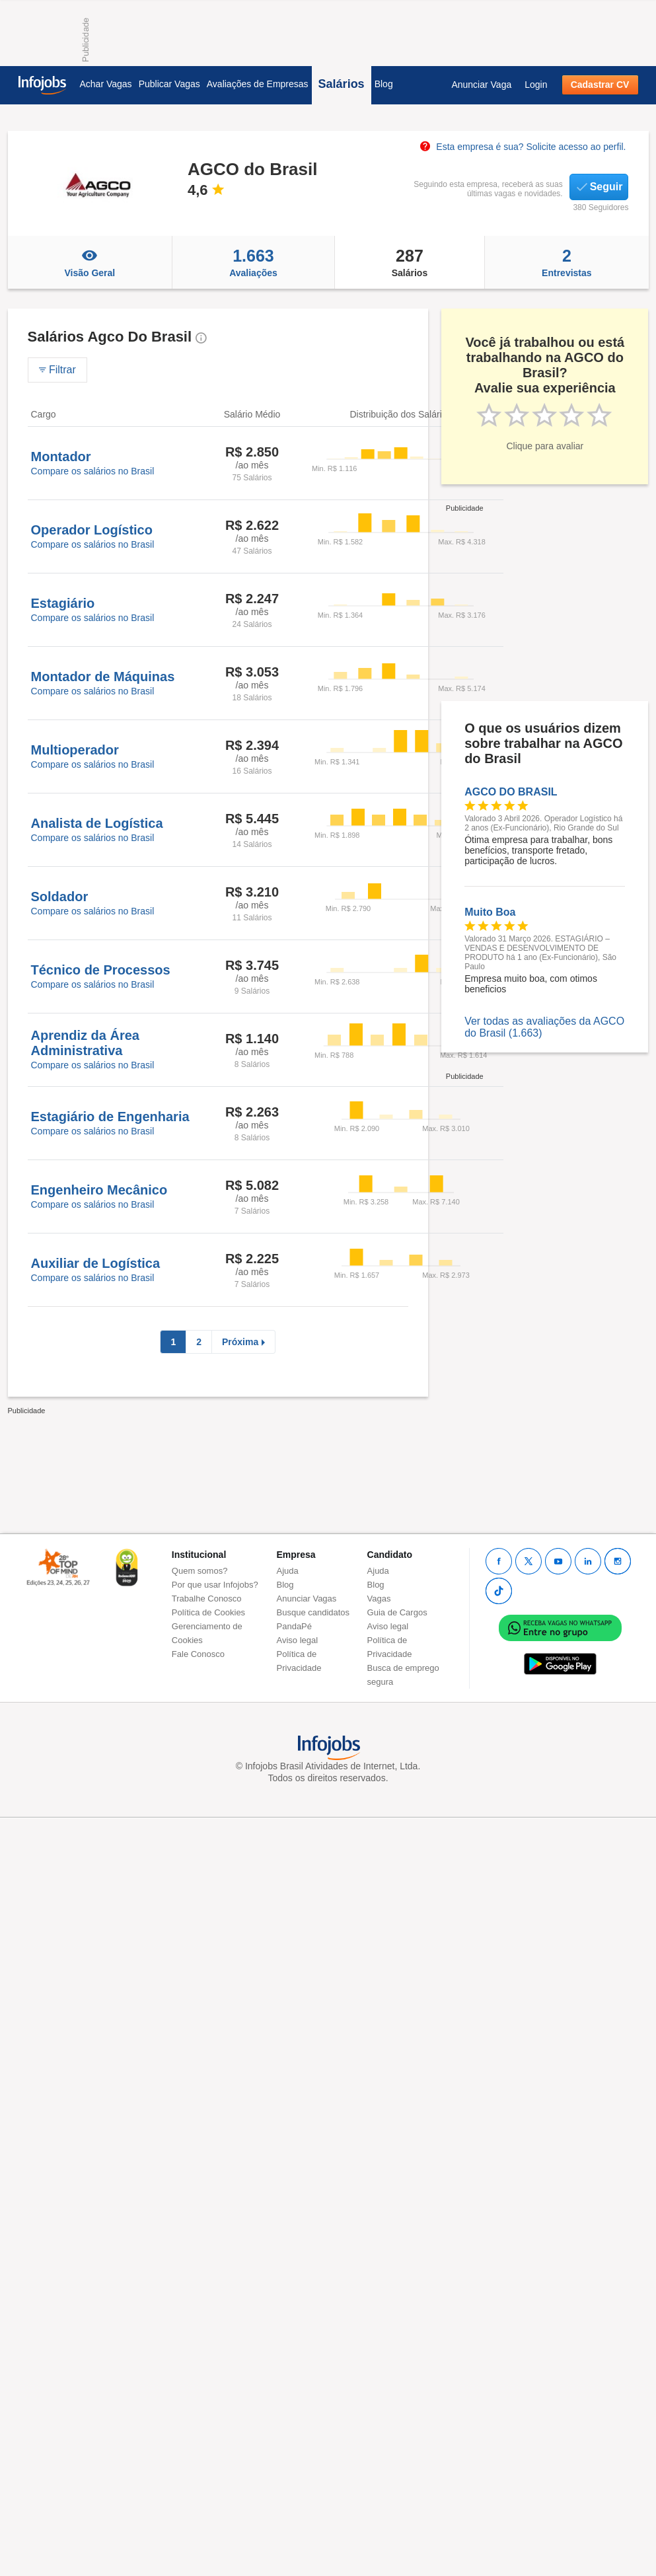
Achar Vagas (106, 84)
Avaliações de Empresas (258, 84)
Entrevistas (566, 262)
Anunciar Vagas (307, 1598)
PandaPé (294, 1626)
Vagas (379, 1598)
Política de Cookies (208, 1612)
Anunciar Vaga (481, 84)
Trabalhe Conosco (207, 1598)
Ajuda (288, 1571)
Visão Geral (90, 262)
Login (536, 84)
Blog (384, 84)
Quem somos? (200, 1571)
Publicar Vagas (169, 84)
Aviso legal (297, 1640)
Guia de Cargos (397, 1612)
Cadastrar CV (600, 84)
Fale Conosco (198, 1654)
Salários (341, 84)
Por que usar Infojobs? (215, 1585)
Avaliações (253, 262)
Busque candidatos (313, 1612)
